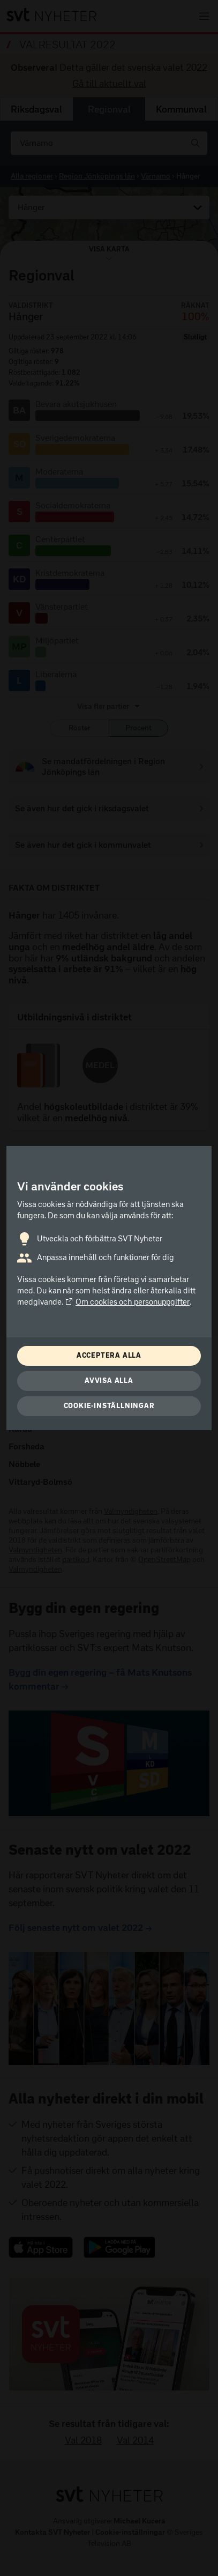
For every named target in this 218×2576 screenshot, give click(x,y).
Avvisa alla (109, 1380)
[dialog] (109, 1288)
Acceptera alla (109, 1355)
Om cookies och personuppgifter (127, 1302)
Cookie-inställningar (109, 1406)
